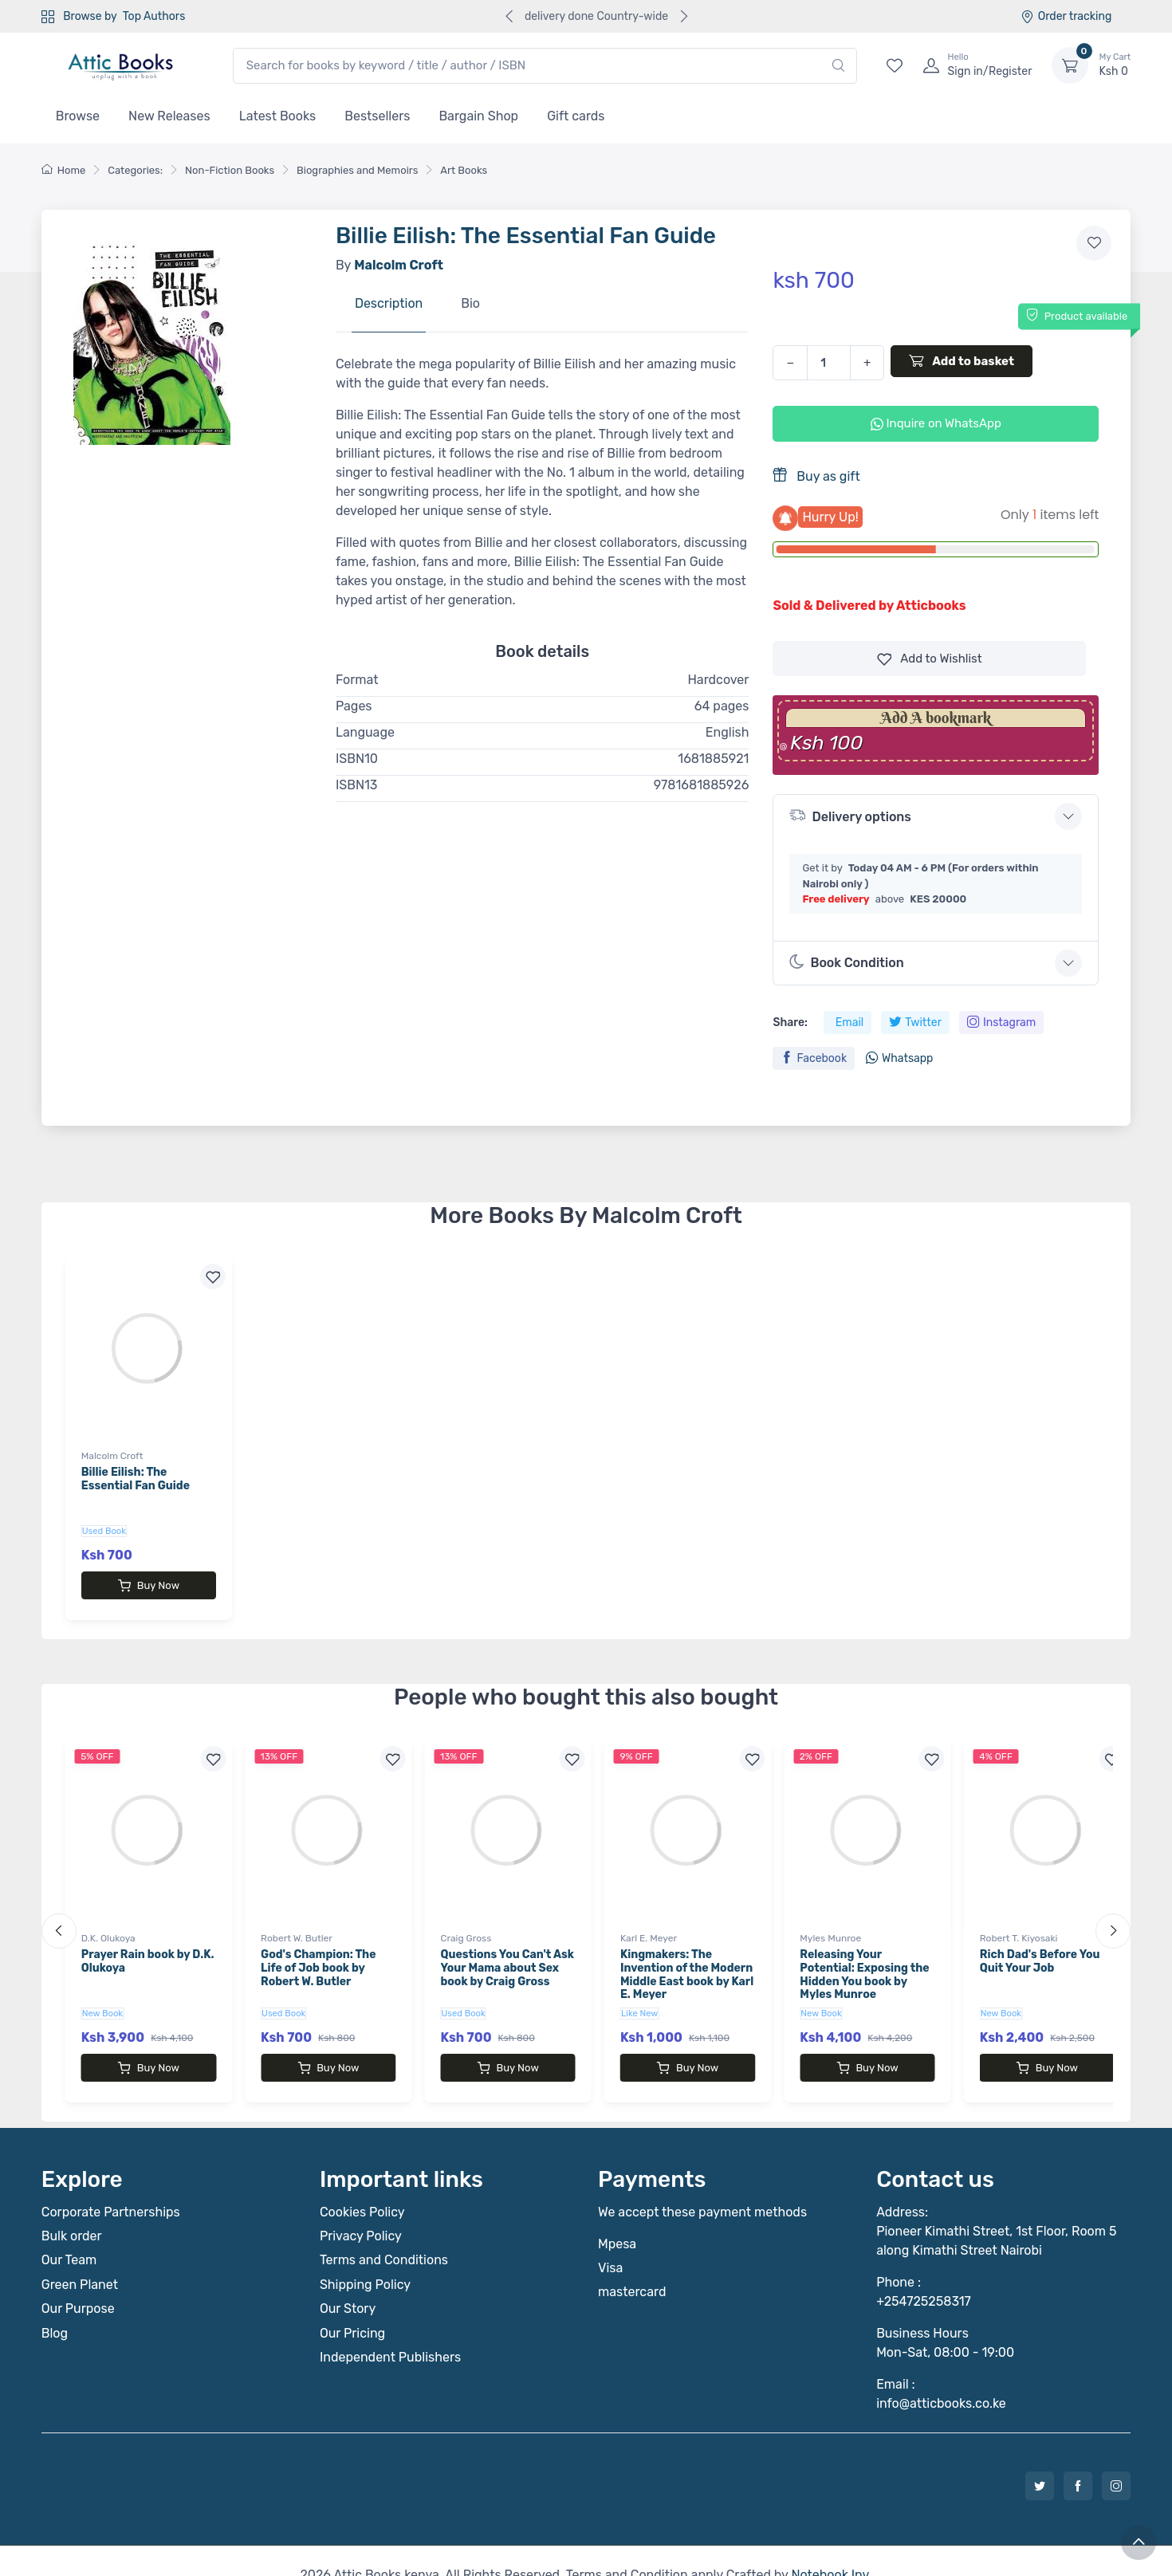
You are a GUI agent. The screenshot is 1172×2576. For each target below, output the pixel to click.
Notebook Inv (829, 2546)
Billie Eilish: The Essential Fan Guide (135, 1479)
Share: (790, 1022)
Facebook (814, 1058)
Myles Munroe (830, 1923)
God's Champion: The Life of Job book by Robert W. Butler (318, 1953)
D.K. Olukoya (108, 1923)
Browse (78, 116)
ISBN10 (357, 758)
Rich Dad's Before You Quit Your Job (1040, 1947)
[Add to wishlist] (1093, 243)
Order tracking (1066, 16)
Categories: (135, 170)
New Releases (169, 116)
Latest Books (278, 116)
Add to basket (961, 360)
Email (849, 1022)
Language (365, 732)
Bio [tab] (470, 303)
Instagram (1001, 1022)
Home (63, 170)
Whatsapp (899, 1058)
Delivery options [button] (849, 815)
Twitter (915, 1022)
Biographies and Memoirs (357, 170)
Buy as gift (816, 475)
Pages (354, 706)
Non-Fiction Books (229, 170)
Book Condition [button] (846, 962)
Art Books (463, 170)
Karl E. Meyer (648, 1923)
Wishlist (929, 659)
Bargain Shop (478, 116)
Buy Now (148, 1585)
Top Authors (154, 16)
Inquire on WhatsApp (936, 423)
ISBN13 (357, 784)
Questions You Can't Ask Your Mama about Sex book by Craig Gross (507, 1953)
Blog (54, 2304)
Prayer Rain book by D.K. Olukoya (147, 1947)
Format (357, 679)
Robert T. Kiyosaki (1019, 1923)
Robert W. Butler (296, 1923)
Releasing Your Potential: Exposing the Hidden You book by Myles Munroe (864, 1960)
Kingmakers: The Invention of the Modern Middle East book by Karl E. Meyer (686, 1960)
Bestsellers (377, 116)
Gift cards (575, 116)
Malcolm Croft (112, 1455)
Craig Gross (466, 1923)
